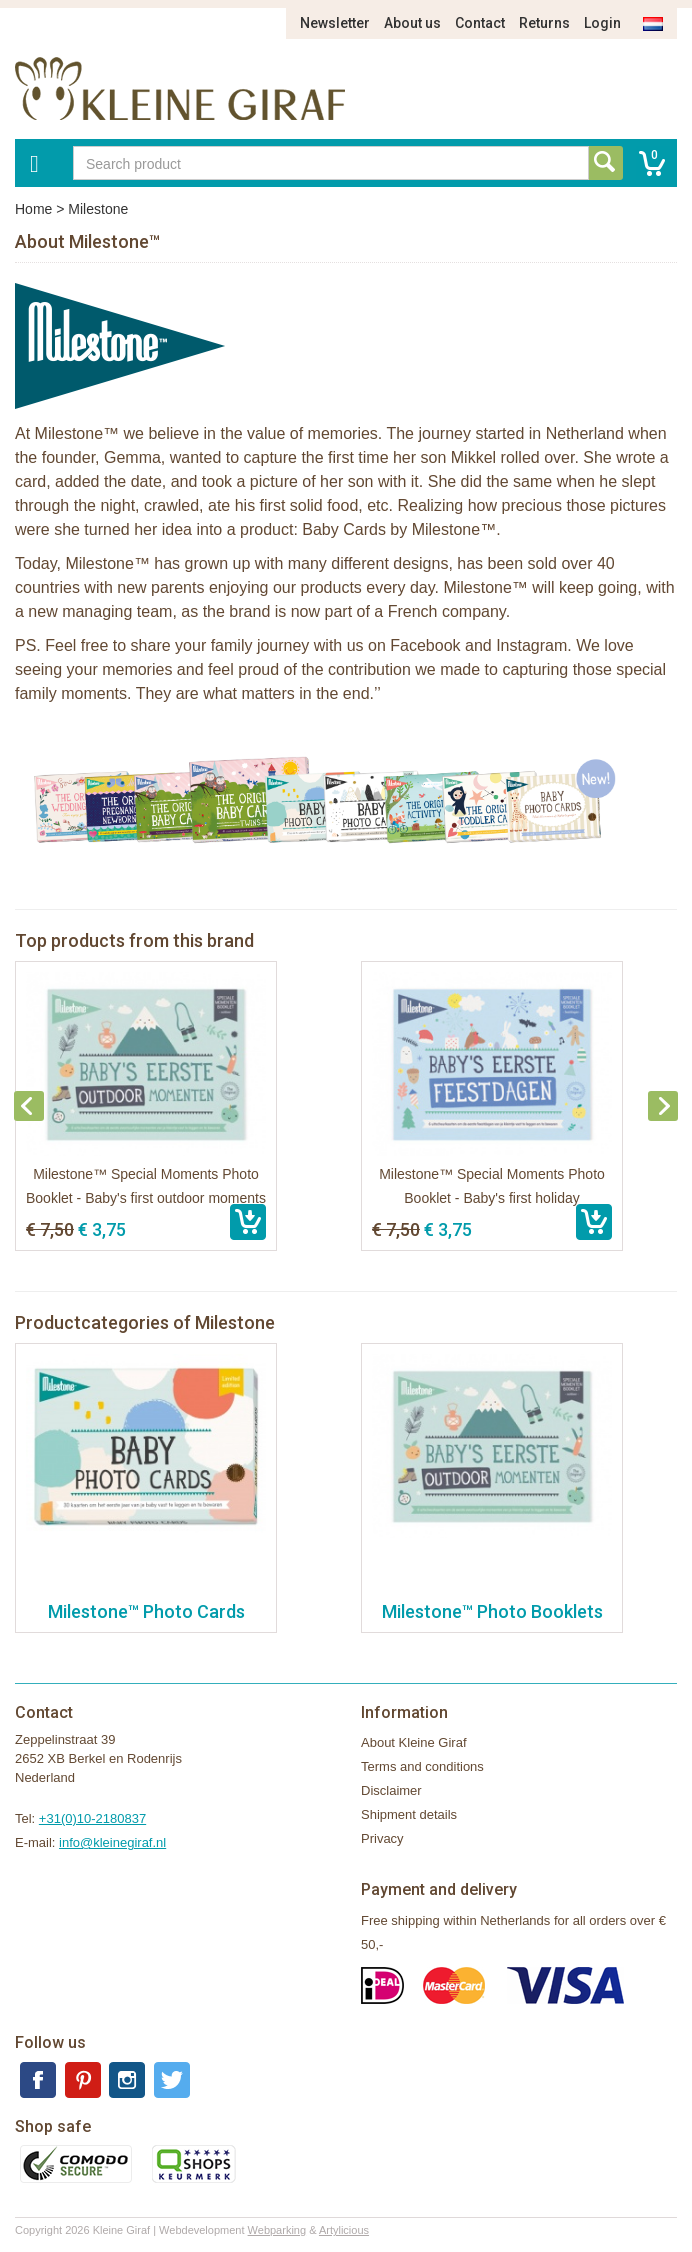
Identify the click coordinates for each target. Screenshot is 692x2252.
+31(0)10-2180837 (92, 1818)
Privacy (382, 1838)
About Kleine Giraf (414, 1742)
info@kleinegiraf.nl (112, 1842)
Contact (480, 23)
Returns (544, 23)
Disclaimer (391, 1790)
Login (602, 23)
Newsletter (335, 23)
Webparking (277, 2230)
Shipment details (409, 1814)
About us (412, 23)
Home (33, 209)
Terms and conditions (422, 1766)
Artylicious (344, 2230)
